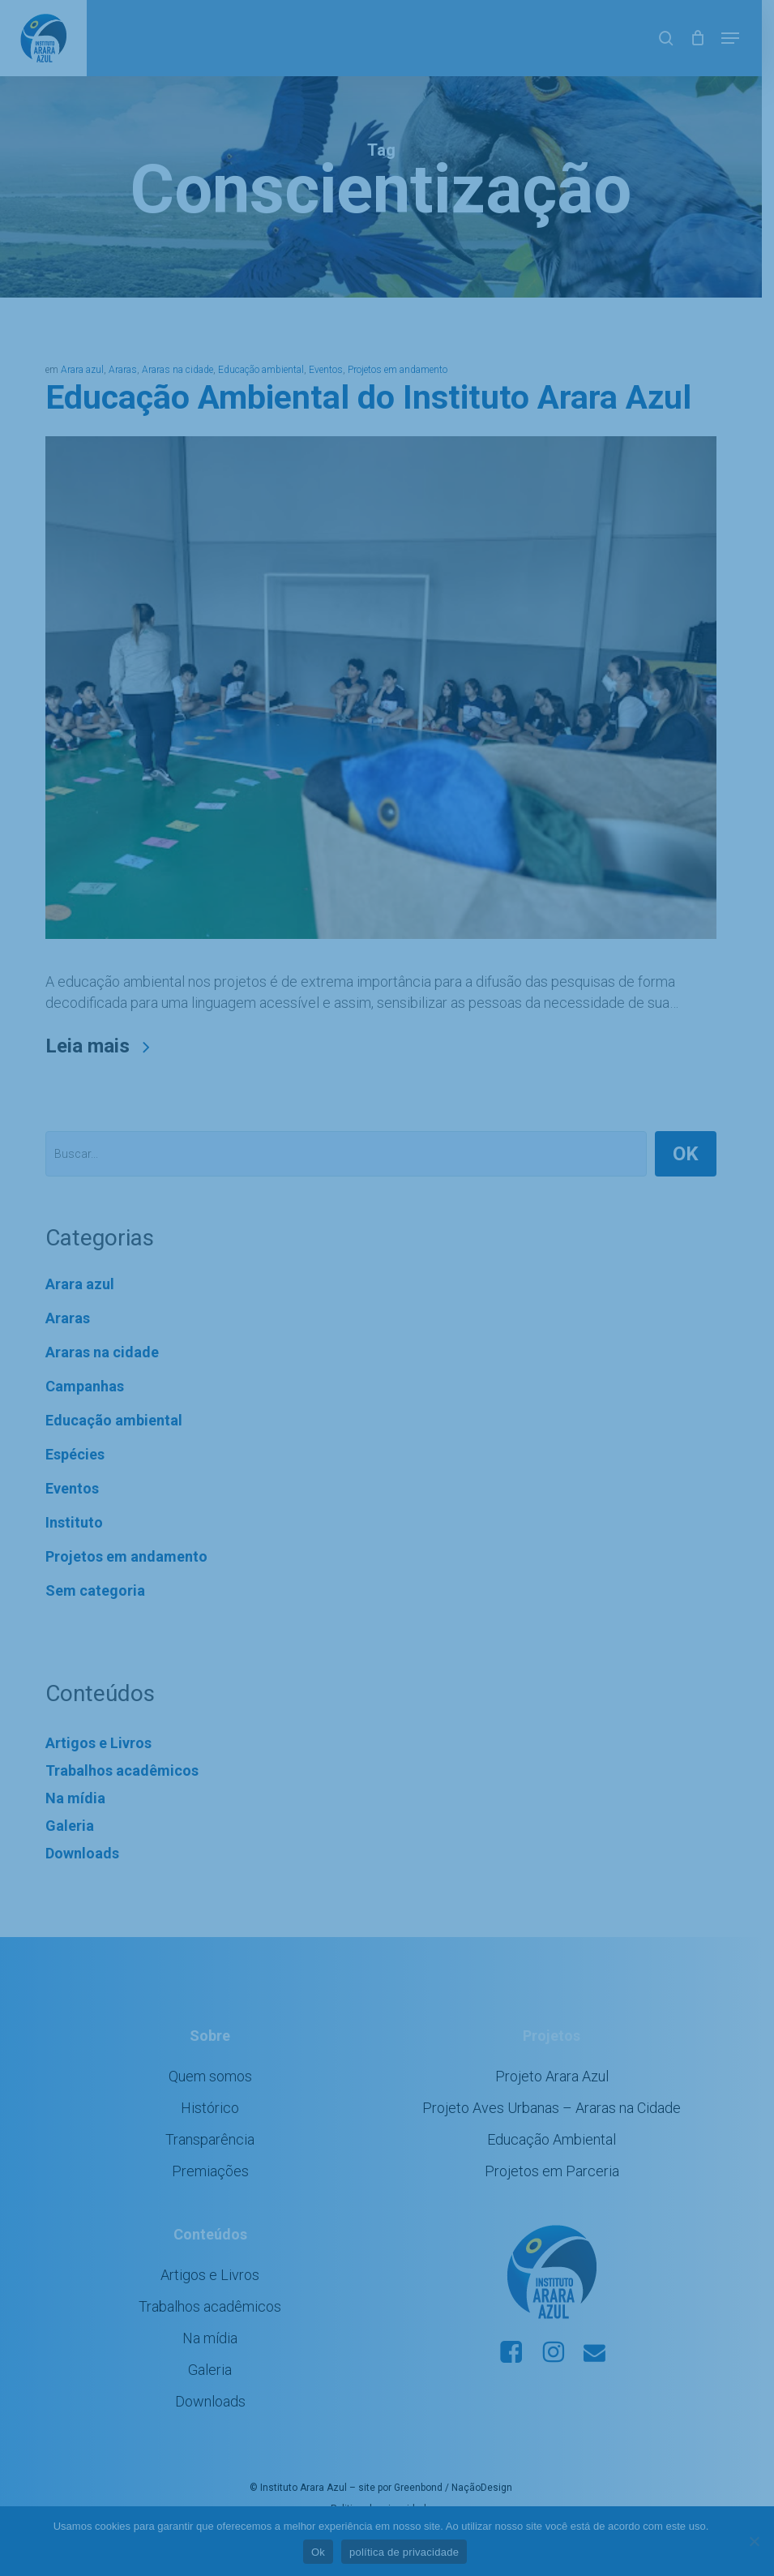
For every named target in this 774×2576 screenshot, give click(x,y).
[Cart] (709, 38)
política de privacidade (410, 2552)
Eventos (327, 371)
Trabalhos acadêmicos (122, 1780)
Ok (324, 2552)
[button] (742, 38)
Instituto (75, 1532)
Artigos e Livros (99, 1753)
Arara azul (83, 371)
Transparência (213, 2149)
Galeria (70, 1836)
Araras (123, 371)
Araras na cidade (178, 371)
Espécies (75, 1464)
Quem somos (213, 2086)
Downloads (83, 1863)
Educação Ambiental (560, 2149)
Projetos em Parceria (561, 2181)
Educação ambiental (262, 371)
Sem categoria (96, 1600)
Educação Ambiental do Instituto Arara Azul (369, 398)
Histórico (213, 2118)
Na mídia (76, 1808)
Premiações (213, 2181)
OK (697, 1164)
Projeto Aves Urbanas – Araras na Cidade (560, 2118)
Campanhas (85, 1396)
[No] (754, 2541)
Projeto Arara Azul (561, 2086)
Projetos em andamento (398, 371)
